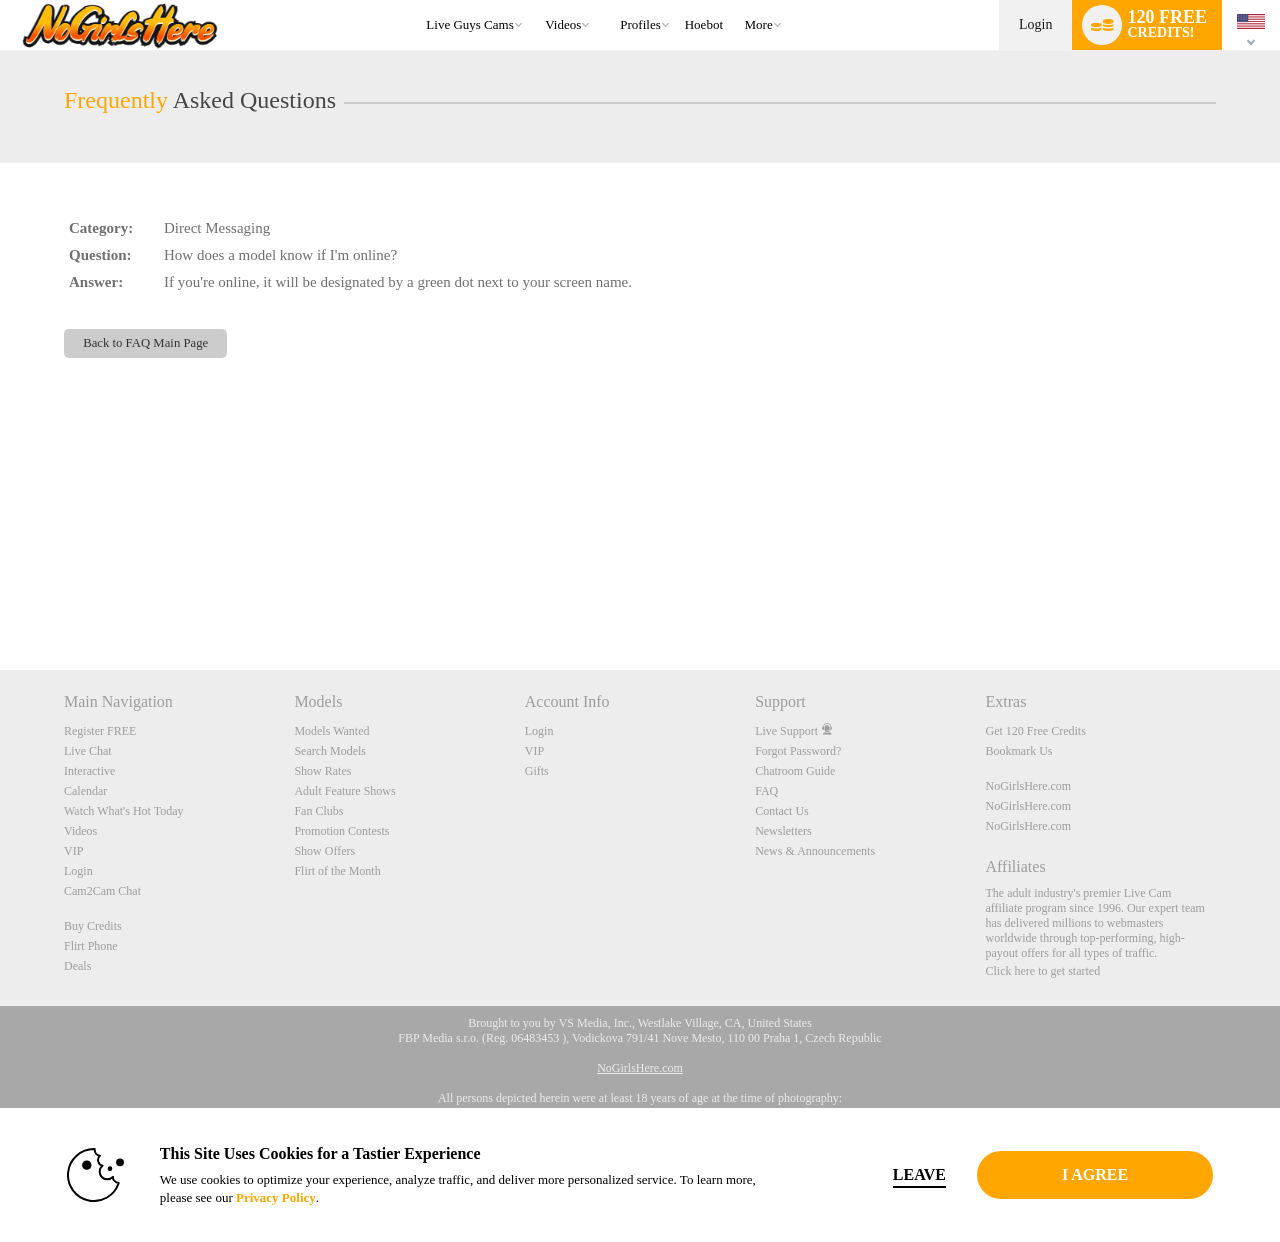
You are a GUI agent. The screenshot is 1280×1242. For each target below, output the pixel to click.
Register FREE (100, 731)
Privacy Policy (276, 1197)
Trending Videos (536, 0)
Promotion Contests (341, 831)
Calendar (85, 791)
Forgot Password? (798, 751)
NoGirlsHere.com (1029, 786)
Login (1035, 24)
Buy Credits (93, 926)
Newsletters (783, 831)
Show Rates (322, 771)
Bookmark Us (1019, 751)
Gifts (537, 771)
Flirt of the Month (337, 871)
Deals (77, 966)
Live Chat (88, 751)
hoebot (704, 24)
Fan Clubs (318, 811)
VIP (73, 851)
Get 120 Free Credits (1036, 731)
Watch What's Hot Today (124, 811)
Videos (563, 24)
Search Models (330, 751)
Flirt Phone (91, 946)
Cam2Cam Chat (102, 891)
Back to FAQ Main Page (145, 343)
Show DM (0, 595)
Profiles (640, 24)
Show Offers (324, 851)
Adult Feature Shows (344, 791)
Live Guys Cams (469, 24)
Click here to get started (1043, 971)
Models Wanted (331, 731)
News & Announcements (815, 851)
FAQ (766, 791)
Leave (919, 1174)
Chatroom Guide (795, 771)
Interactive (89, 771)
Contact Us (782, 811)
